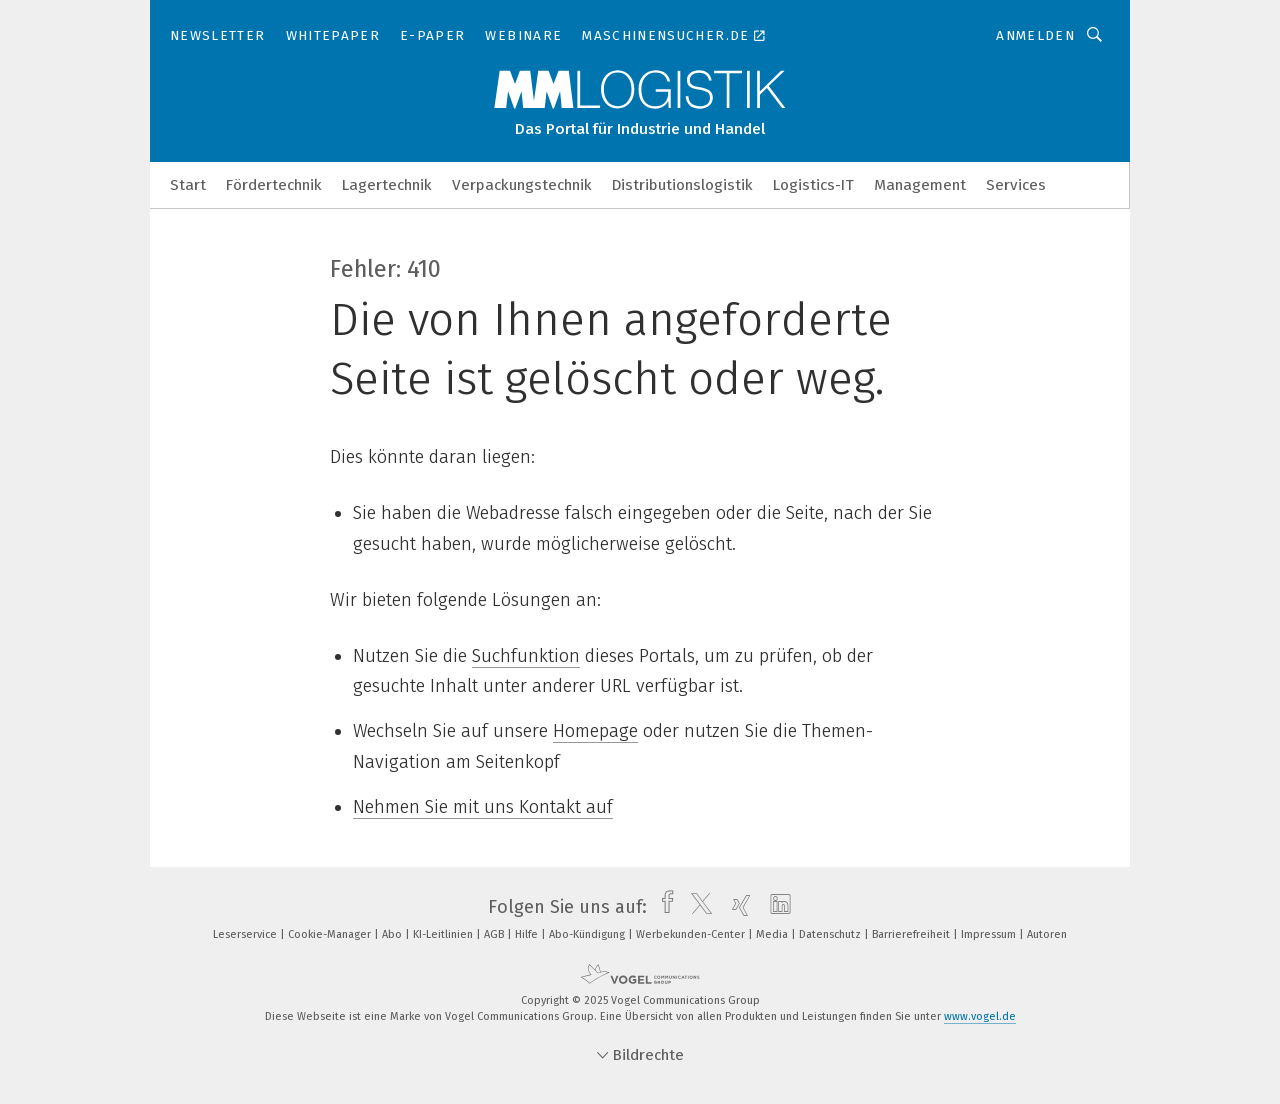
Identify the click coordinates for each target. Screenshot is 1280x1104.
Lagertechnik (387, 185)
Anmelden (1035, 35)
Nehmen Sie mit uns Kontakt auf (483, 807)
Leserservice (246, 934)
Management (920, 185)
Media (773, 934)
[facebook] (662, 907)
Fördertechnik (274, 185)
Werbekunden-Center (692, 934)
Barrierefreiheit (912, 934)
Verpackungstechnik (522, 185)
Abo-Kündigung (588, 934)
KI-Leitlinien (444, 934)
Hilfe (528, 934)
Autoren (1047, 934)
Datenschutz (831, 934)
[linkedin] (775, 907)
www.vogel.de (980, 1016)
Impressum (990, 934)
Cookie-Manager (331, 934)
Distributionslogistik (682, 185)
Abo (393, 934)
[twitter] (696, 907)
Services (1016, 185)
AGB (495, 934)
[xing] (736, 907)
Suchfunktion (526, 656)
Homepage (595, 731)
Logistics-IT (813, 185)
